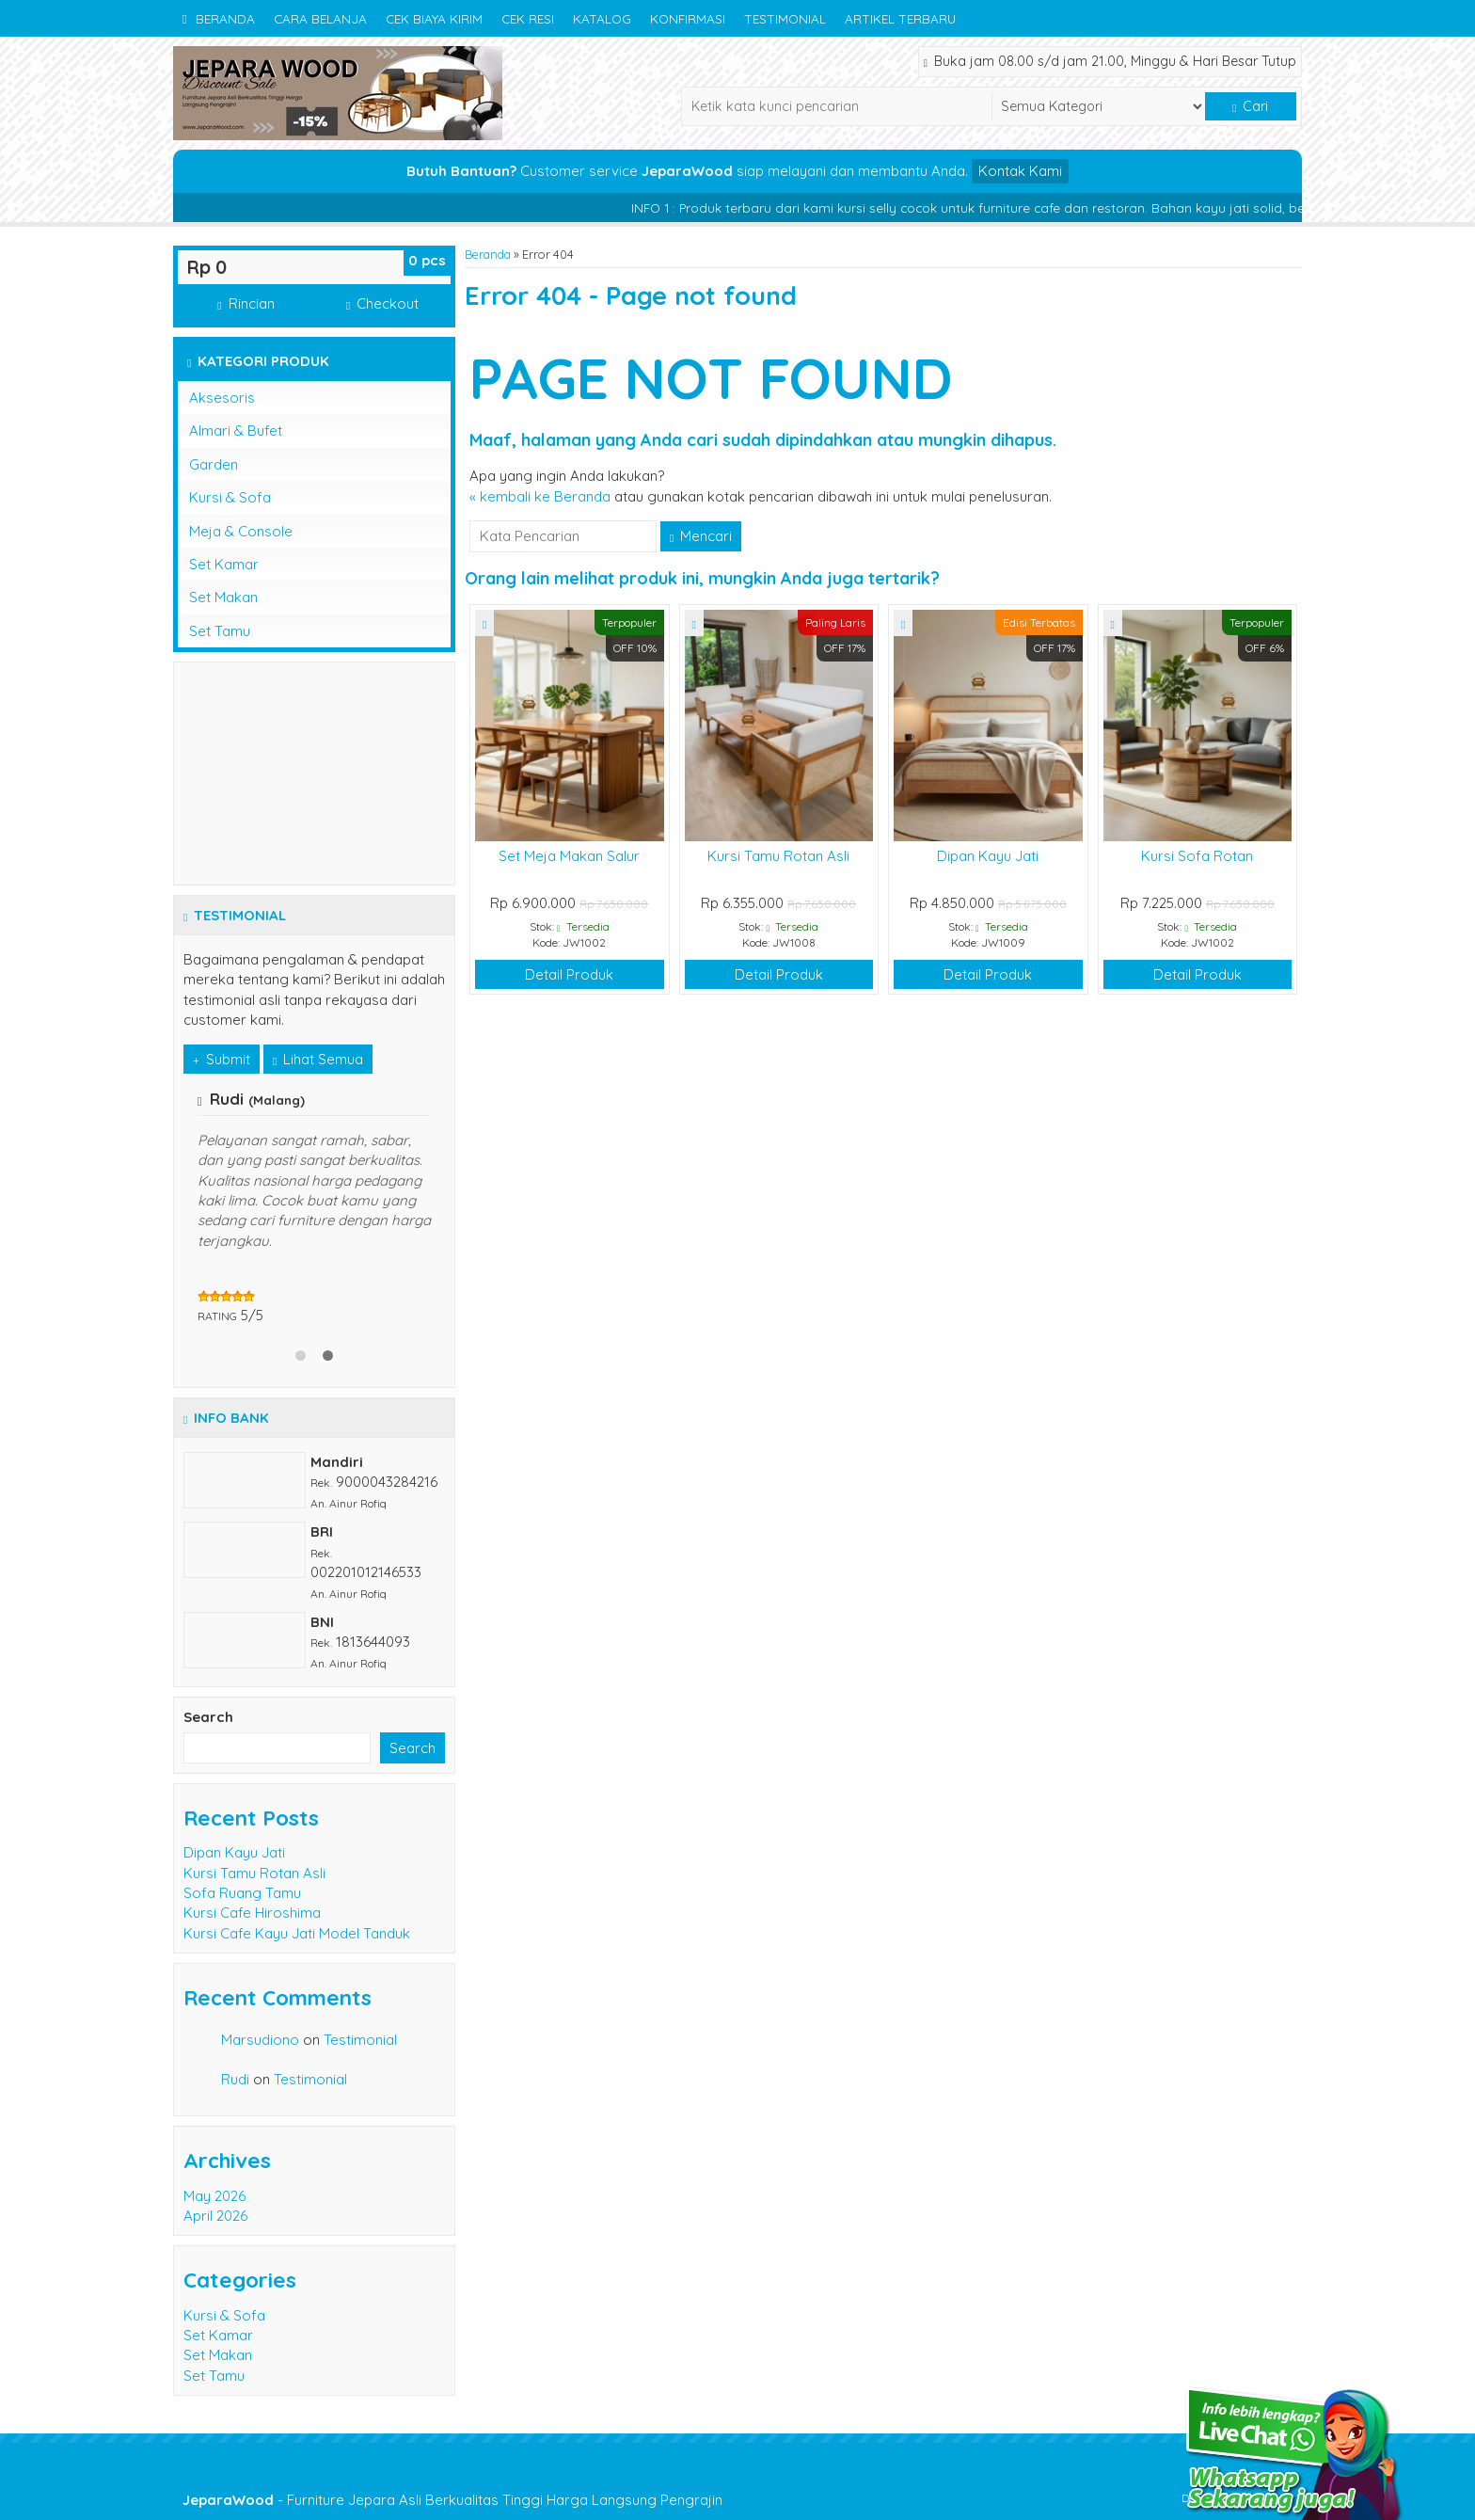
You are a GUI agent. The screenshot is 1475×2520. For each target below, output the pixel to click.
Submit (221, 1059)
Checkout (382, 303)
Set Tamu (219, 631)
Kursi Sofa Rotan (1197, 856)
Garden (213, 464)
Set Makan (223, 597)
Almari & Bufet (235, 430)
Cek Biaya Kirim (434, 18)
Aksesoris (222, 398)
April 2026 (215, 2216)
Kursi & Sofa (230, 497)
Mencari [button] (701, 536)
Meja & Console (241, 531)
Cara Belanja (320, 18)
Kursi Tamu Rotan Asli (778, 856)
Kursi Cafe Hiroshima (252, 1913)
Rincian (245, 303)
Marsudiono (260, 2040)
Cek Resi (527, 18)
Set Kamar (224, 564)
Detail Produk (569, 974)
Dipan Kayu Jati (988, 856)
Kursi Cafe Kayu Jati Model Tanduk (296, 1933)
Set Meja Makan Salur (569, 856)
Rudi (235, 2079)
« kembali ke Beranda (540, 496)
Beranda (218, 18)
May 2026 (214, 2196)
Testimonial (785, 18)
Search (208, 1717)
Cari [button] (1250, 106)
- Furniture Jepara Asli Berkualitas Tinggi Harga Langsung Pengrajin (452, 2500)
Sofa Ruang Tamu (242, 1893)
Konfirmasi (687, 18)
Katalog (602, 18)
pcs (427, 260)
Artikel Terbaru (900, 18)
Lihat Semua (318, 1059)
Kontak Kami (1020, 171)
